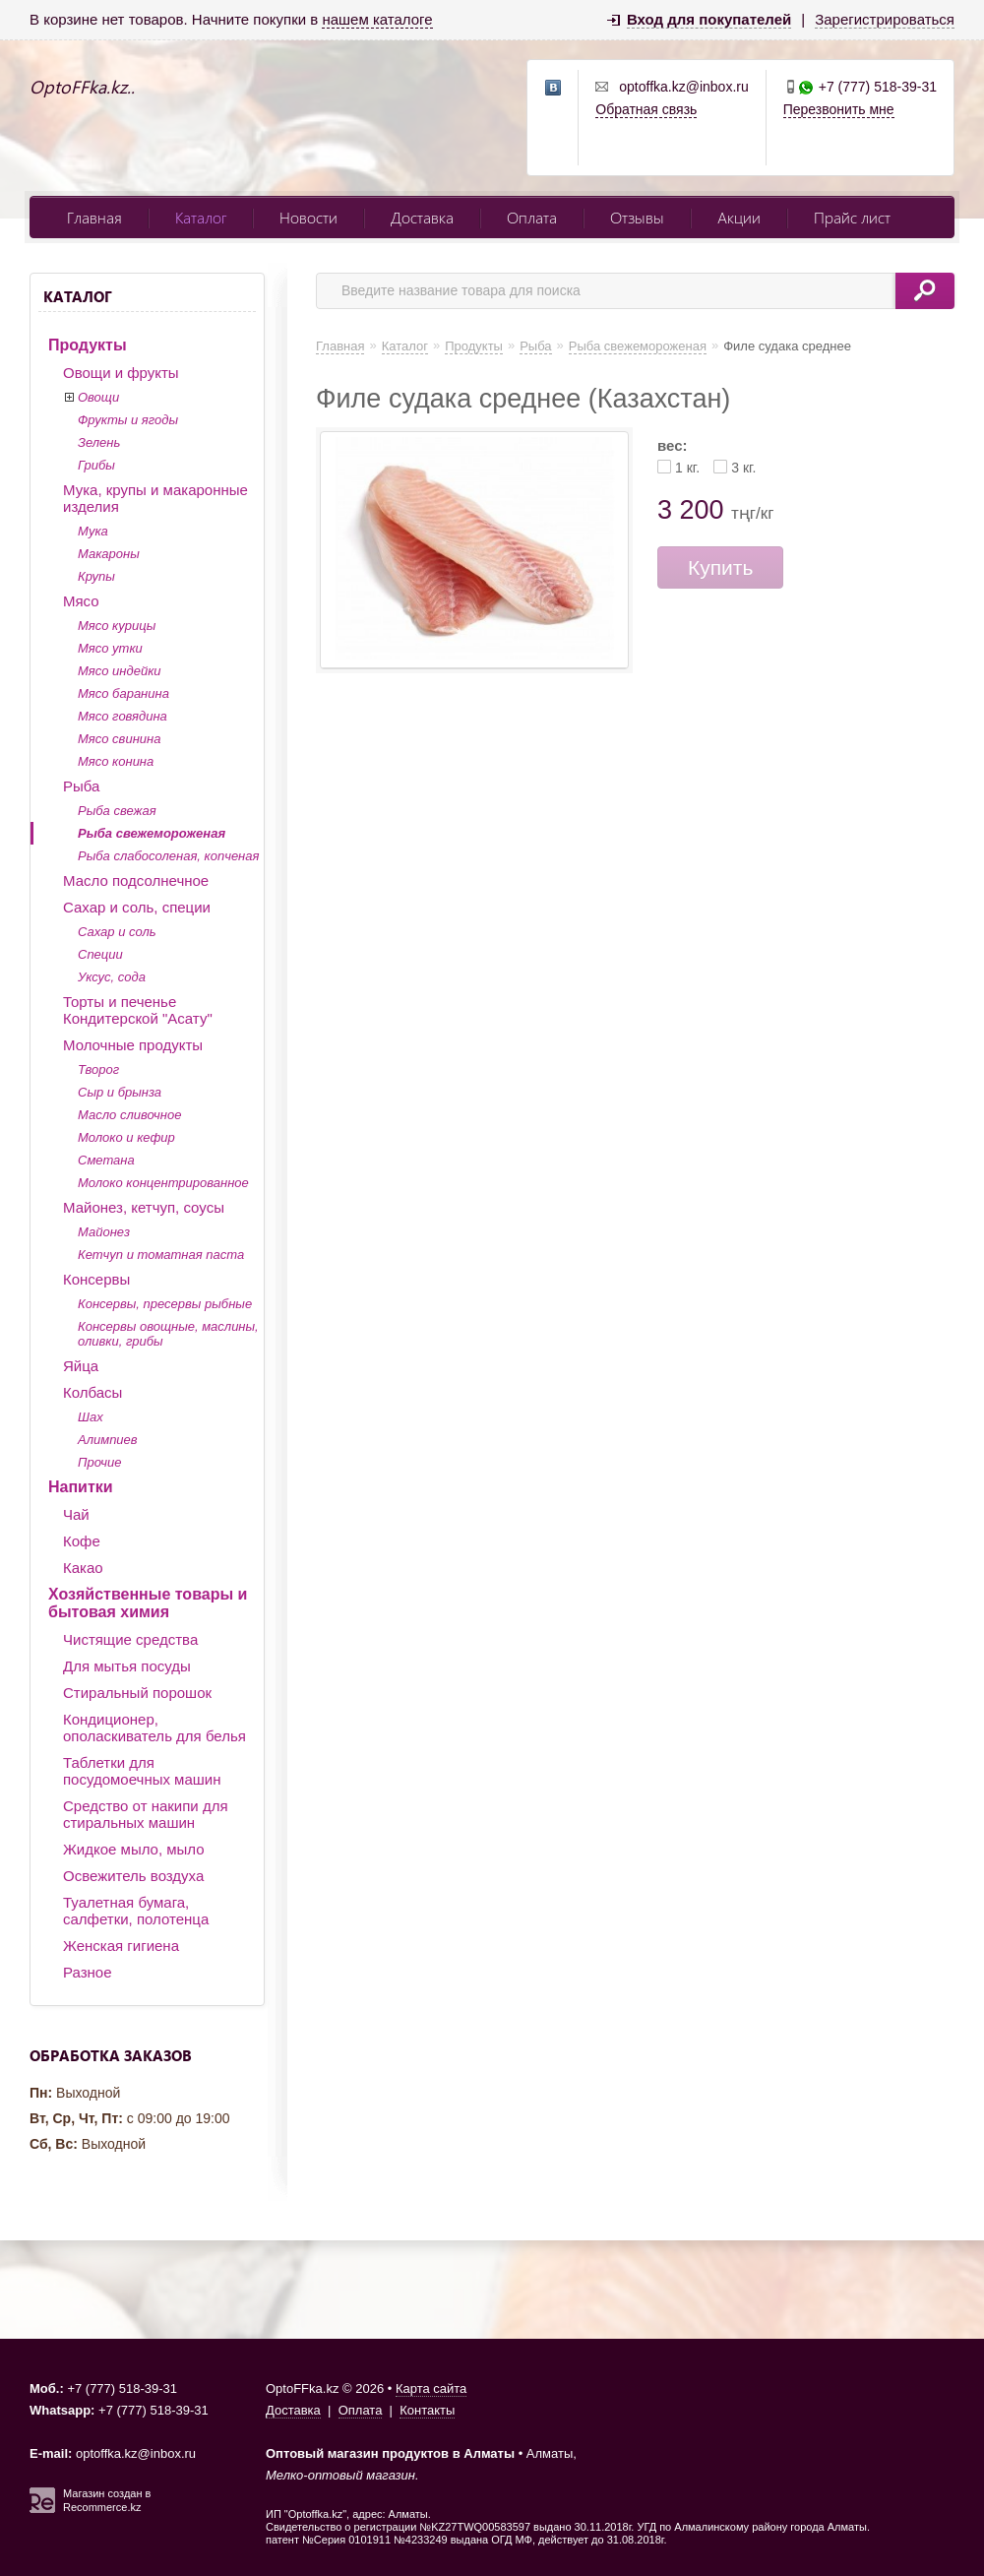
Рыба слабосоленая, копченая (168, 855)
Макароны (109, 553)
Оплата (532, 217)
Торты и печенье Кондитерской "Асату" (138, 1010)
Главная (94, 217)
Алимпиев (108, 1439)
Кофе (81, 1541)
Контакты (427, 2410)
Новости (308, 217)
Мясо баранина (123, 693)
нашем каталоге (377, 19)
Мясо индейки (119, 670)
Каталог (200, 217)
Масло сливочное (129, 1114)
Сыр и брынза (119, 1092)
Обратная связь (646, 109)
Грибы (96, 465)
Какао (83, 1567)
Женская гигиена (121, 1945)
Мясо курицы (116, 625)
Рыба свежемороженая (151, 833)
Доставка (422, 217)
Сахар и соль (117, 931)
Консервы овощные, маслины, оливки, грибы (168, 1334)
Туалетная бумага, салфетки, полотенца (136, 1910)
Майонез (104, 1232)
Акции (739, 217)
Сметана (106, 1160)
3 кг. (743, 467)
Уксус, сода (112, 977)
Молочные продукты (133, 1045)
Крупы (96, 576)
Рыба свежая (117, 810)
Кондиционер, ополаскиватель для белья (154, 1727)
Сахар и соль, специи (137, 907)
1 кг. (687, 467)
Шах (90, 1417)
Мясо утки (110, 648)
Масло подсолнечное (136, 880)
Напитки (80, 1486)
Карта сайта (431, 2388)
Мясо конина (116, 761)
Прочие (99, 1462)
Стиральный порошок (137, 1692)
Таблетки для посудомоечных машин (141, 1771)
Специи (100, 954)
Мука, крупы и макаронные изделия (155, 498)
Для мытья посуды (127, 1666)
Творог (98, 1069)
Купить (720, 567)
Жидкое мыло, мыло (134, 1849)
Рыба (81, 786)
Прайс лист (852, 217)
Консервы (96, 1279)
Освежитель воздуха (133, 1875)
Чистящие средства (130, 1639)
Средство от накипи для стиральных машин (145, 1814)
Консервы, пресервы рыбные (165, 1303)
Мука (93, 531)
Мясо (81, 601)
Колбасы (92, 1392)
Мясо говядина (122, 716)
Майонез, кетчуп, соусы (143, 1207)
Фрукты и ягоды (128, 419)
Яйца (80, 1365)
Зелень (99, 442)
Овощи (98, 397)
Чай (76, 1514)
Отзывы (637, 217)
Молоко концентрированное (163, 1182)
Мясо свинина (119, 738)
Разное (87, 1972)
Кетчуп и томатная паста (161, 1254)
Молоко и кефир (126, 1137)
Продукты (87, 345)
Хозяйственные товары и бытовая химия (147, 1603)
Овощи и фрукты (121, 372)
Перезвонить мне (838, 109)
